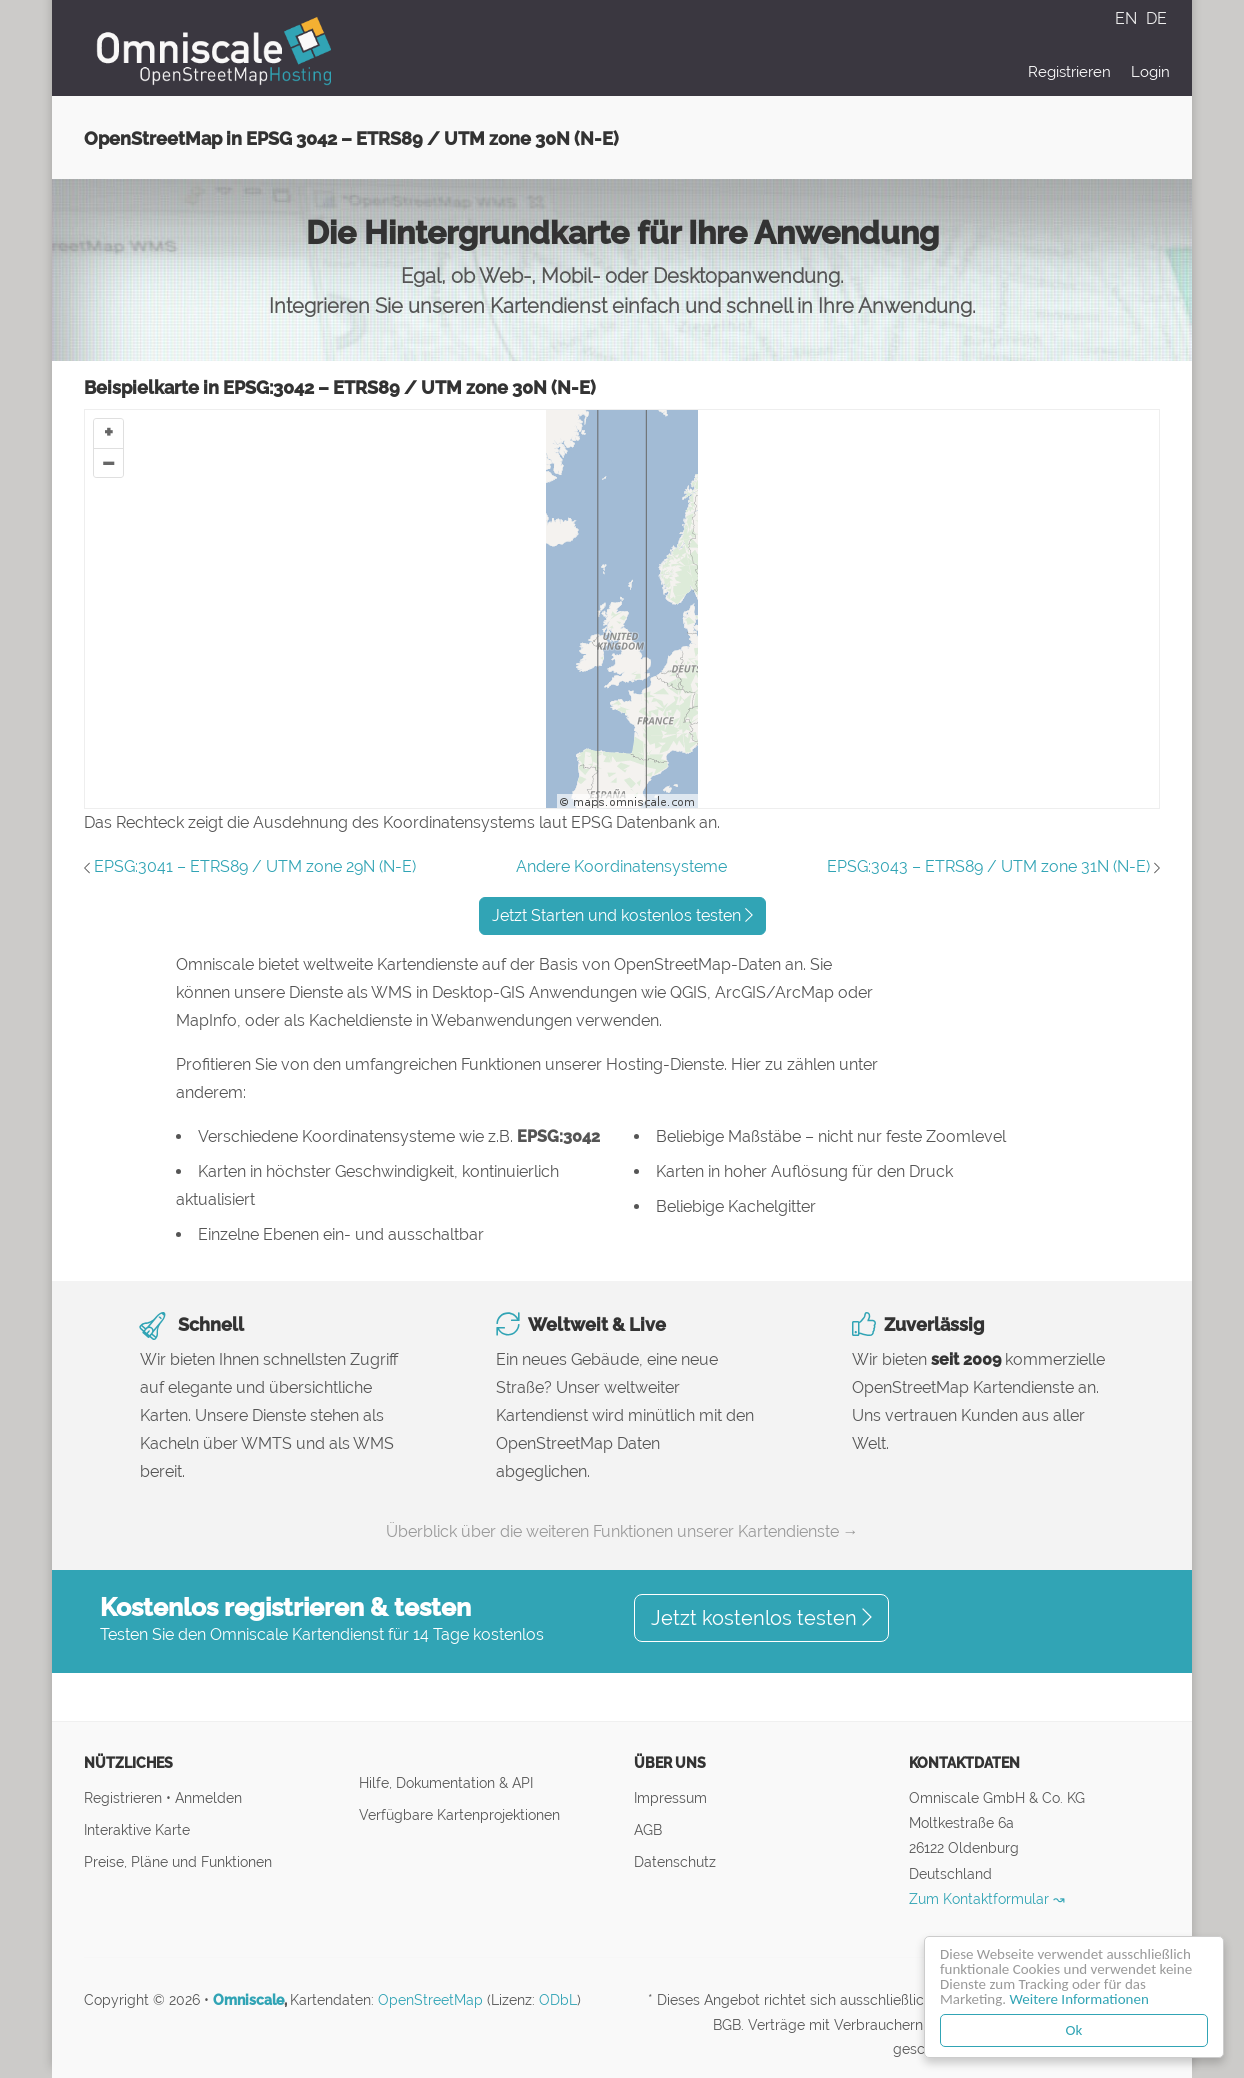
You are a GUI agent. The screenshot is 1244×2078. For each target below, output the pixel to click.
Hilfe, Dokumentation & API (446, 1782)
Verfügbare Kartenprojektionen (459, 1814)
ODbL (558, 2000)
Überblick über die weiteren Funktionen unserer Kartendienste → (622, 1531)
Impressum (670, 1797)
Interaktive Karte (137, 1829)
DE (1156, 18)
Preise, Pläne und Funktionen (178, 1861)
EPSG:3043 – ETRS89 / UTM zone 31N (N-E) (988, 866)
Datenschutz (675, 1861)
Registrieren (1069, 72)
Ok (1074, 2030)
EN (1128, 18)
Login (1150, 72)
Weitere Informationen (1079, 1999)
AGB (648, 1829)
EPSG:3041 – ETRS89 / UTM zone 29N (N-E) (255, 866)
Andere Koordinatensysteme (621, 866)
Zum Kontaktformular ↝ (987, 1898)
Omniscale (248, 2000)
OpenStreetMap (430, 2000)
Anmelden (208, 1797)
